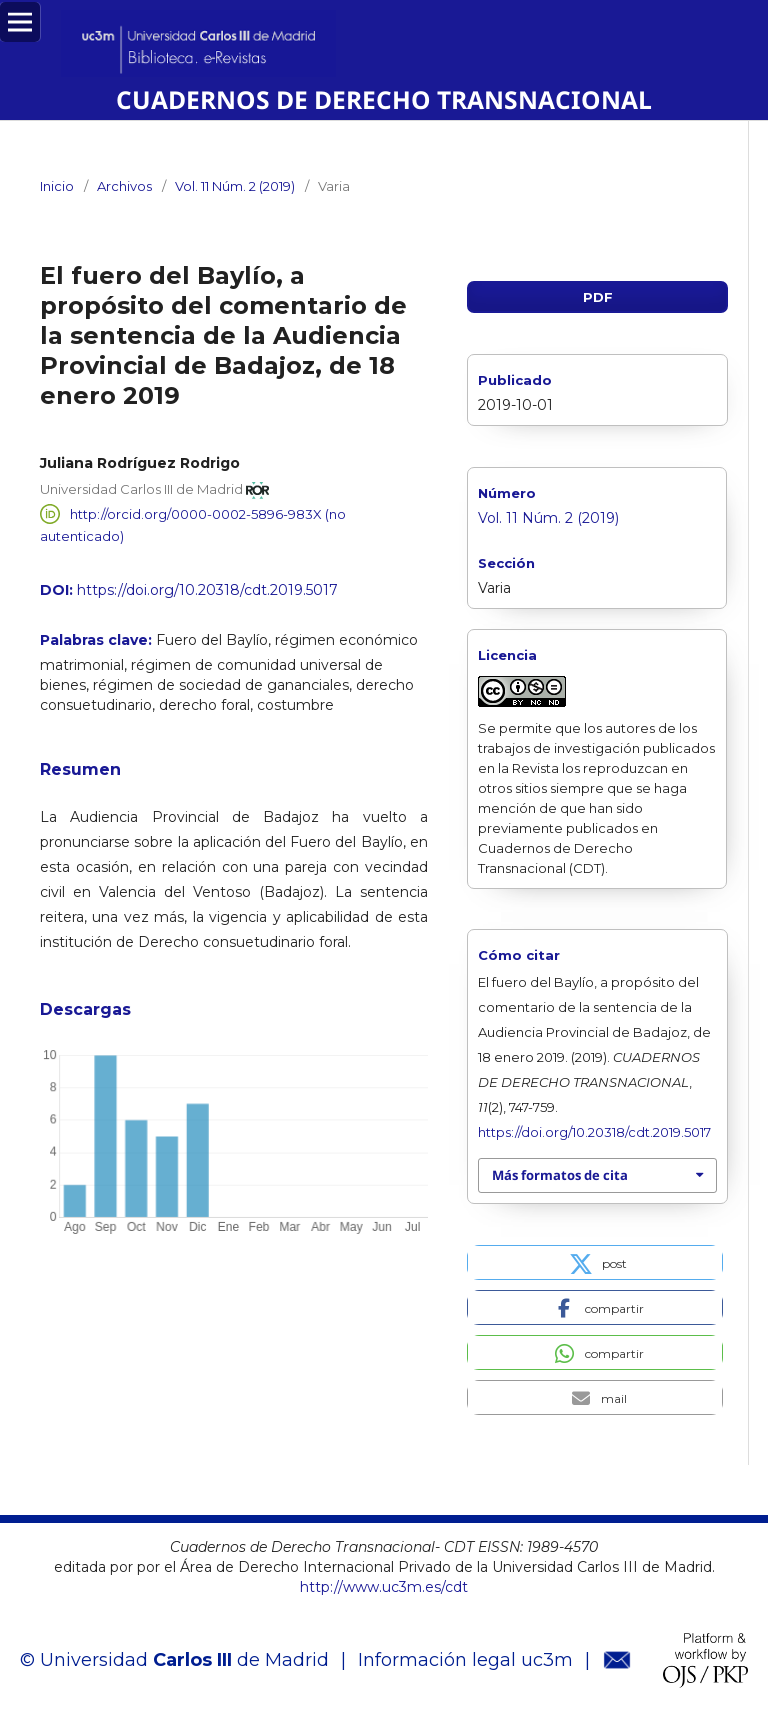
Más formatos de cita (560, 1175)
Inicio (57, 186)
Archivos (124, 186)
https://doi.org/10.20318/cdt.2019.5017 (207, 590)
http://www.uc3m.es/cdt (384, 1587)
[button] (595, 1262)
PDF (598, 297)
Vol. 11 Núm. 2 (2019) (235, 186)
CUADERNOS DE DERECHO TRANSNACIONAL (384, 99)
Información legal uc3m (465, 1660)
